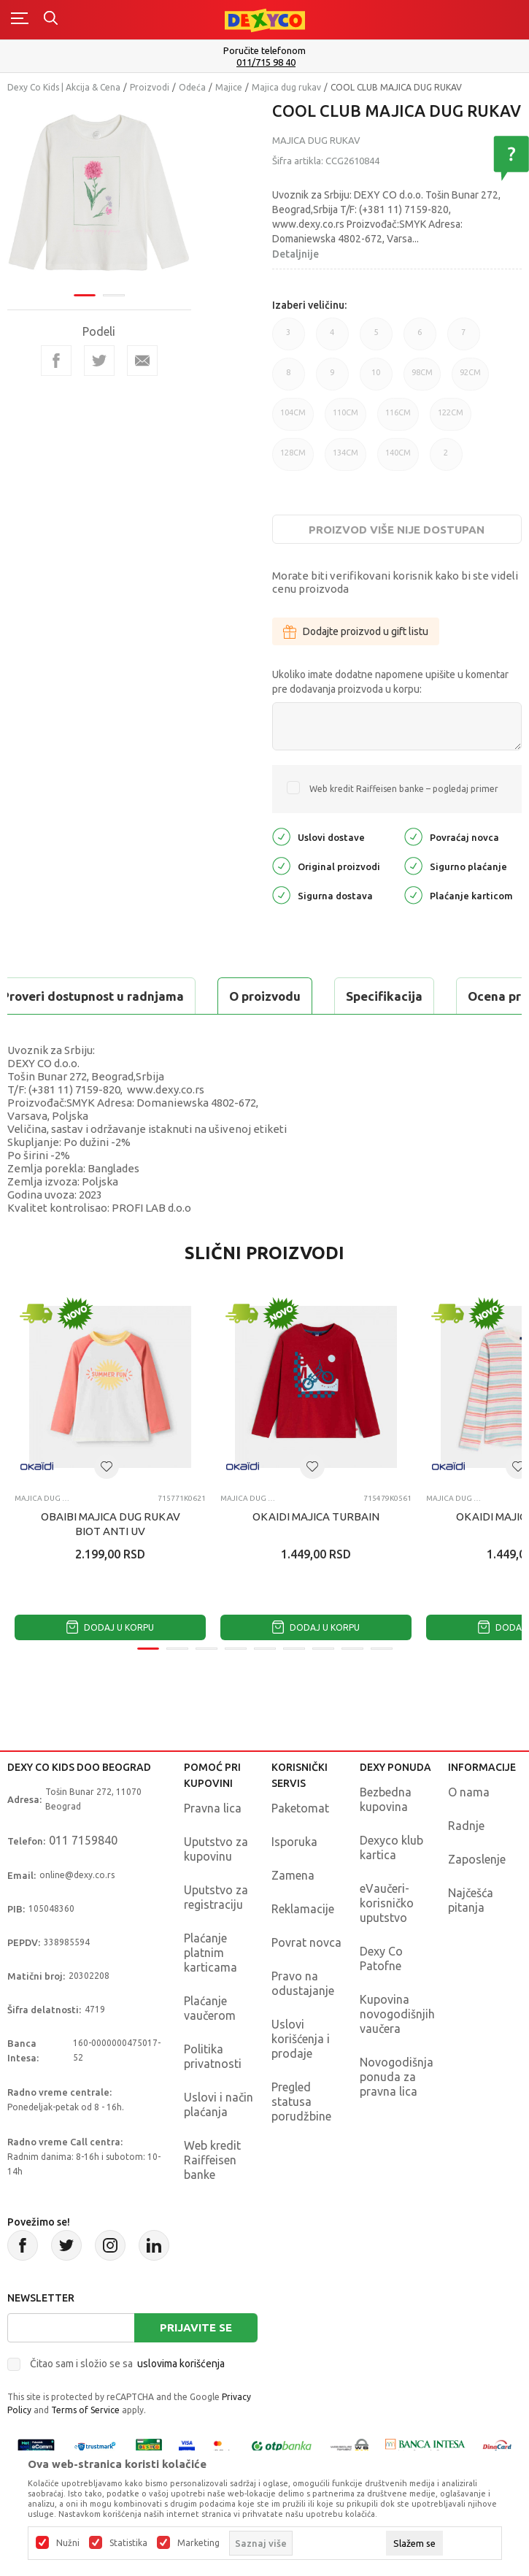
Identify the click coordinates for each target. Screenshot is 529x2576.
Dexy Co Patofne (381, 1958)
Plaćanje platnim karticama (210, 1952)
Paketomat (300, 1808)
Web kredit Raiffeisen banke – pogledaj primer (403, 788)
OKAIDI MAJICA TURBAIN (315, 1516)
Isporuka (294, 1841)
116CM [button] (398, 419)
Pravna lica (213, 1808)
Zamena (292, 1875)
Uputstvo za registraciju (216, 1897)
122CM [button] (450, 419)
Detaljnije (295, 254)
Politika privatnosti (213, 2056)
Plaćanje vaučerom (210, 2008)
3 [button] (288, 339)
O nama (469, 1792)
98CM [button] (422, 379)
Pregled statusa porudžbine (301, 2101)
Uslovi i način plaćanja (218, 2104)
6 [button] (420, 339)
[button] (106, 1466)
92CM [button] (470, 379)
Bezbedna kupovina (386, 1799)
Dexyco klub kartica (391, 1847)
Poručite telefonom (264, 50)
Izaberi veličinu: (309, 305)
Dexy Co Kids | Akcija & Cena (63, 87)
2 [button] (446, 459)
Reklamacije (302, 1908)
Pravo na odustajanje (302, 1983)
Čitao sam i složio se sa (127, 2363)
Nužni (68, 2543)
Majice (228, 87)
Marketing (198, 2543)
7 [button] (463, 339)
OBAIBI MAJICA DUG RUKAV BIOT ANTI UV (110, 1523)
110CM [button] (345, 419)
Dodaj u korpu (110, 1627)
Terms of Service (85, 2410)
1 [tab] (85, 295)
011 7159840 (83, 1840)
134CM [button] (345, 459)
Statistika (128, 2543)
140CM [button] (398, 459)
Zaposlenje (477, 1859)
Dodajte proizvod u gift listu (355, 631)
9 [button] (332, 379)
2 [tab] (114, 295)
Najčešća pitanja (470, 1900)
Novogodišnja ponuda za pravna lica (396, 2077)
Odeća (192, 87)
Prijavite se (196, 2327)
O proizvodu (265, 996)
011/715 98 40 (266, 62)
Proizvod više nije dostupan (396, 529)
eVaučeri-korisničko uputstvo (387, 1903)
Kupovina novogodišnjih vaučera (397, 2014)
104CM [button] (293, 419)
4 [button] (332, 339)
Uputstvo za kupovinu (216, 1849)
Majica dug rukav (286, 87)
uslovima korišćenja (181, 2363)
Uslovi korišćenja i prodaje (300, 2039)
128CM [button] (293, 459)
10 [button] (376, 379)
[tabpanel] (99, 195)
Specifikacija (384, 996)
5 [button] (376, 339)
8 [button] (288, 379)
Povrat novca (306, 1942)
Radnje (466, 1825)
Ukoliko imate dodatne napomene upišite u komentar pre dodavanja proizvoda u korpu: (390, 682)
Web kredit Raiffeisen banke (212, 2160)
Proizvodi (149, 87)
